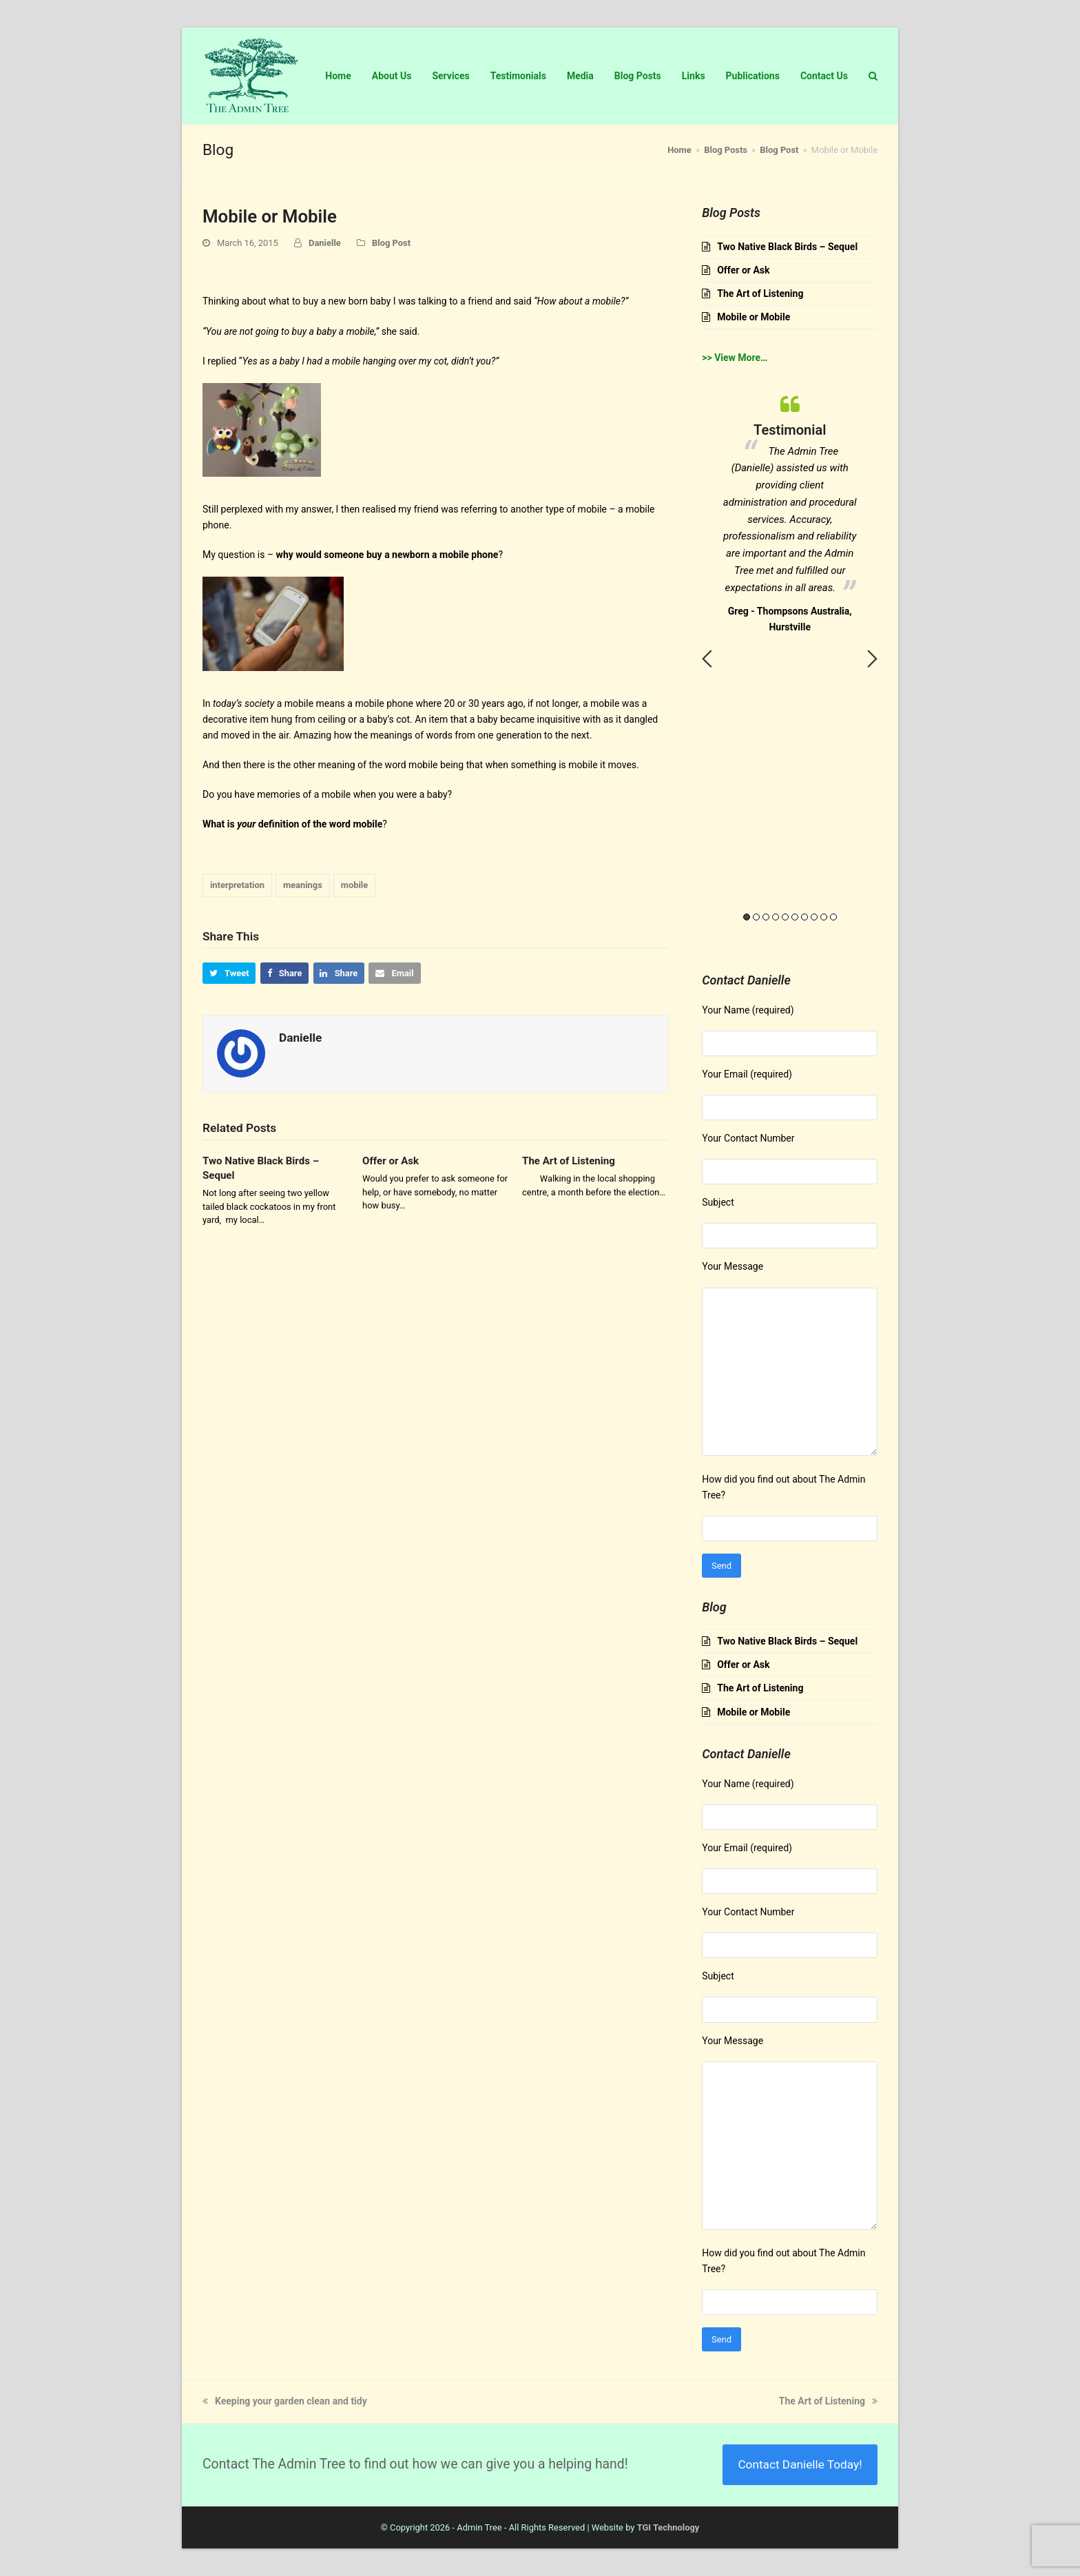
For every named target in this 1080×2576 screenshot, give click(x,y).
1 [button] (746, 917)
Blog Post (391, 243)
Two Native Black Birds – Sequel (787, 246)
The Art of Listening (568, 1161)
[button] (229, 973)
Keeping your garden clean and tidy (284, 2401)
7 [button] (804, 917)
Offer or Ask (390, 1161)
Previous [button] (707, 659)
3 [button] (765, 917)
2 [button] (756, 917)
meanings (302, 885)
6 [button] (794, 917)
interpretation (237, 885)
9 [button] (823, 917)
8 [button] (814, 917)
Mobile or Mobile (753, 316)
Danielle (325, 243)
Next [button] (872, 659)
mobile (354, 885)
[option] (789, 511)
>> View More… (734, 357)
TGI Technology (668, 2527)
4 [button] (775, 917)
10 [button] (833, 917)
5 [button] (785, 917)
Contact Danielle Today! (800, 2464)
